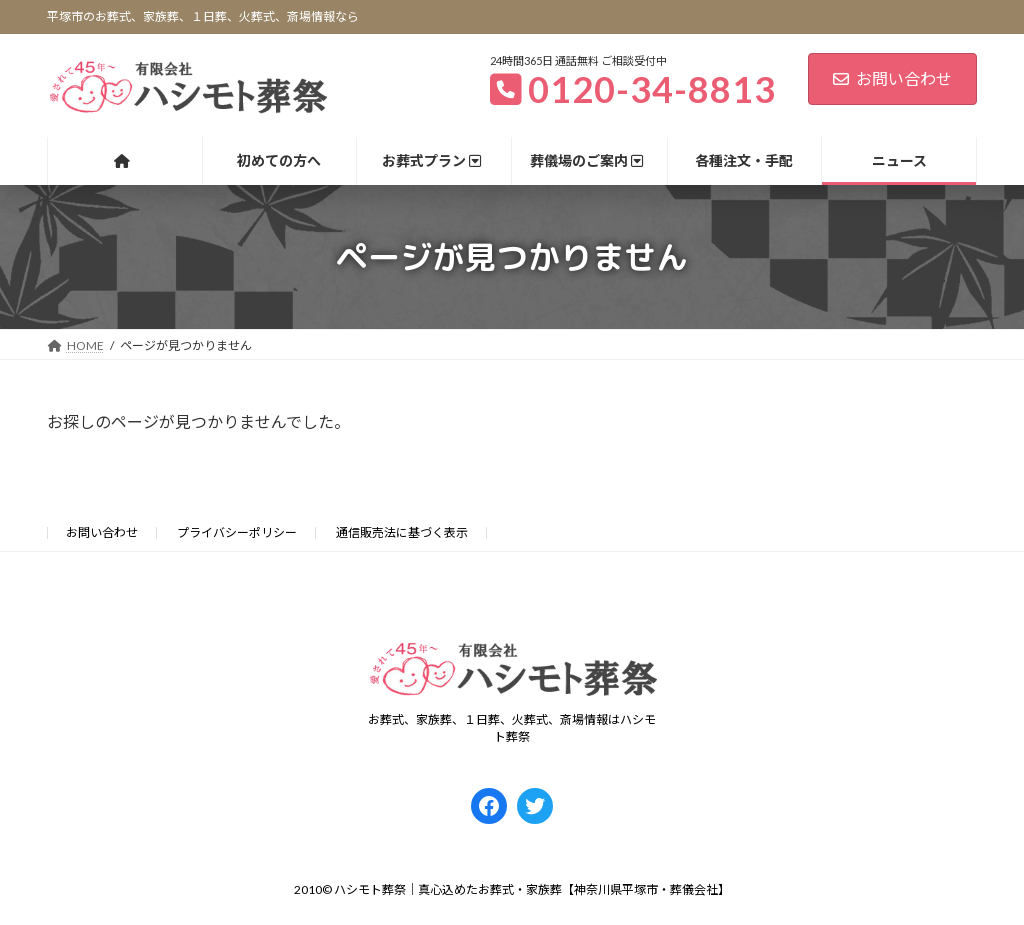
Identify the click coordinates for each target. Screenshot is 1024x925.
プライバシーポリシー (237, 532)
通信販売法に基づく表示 (402, 532)
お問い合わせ (892, 78)
